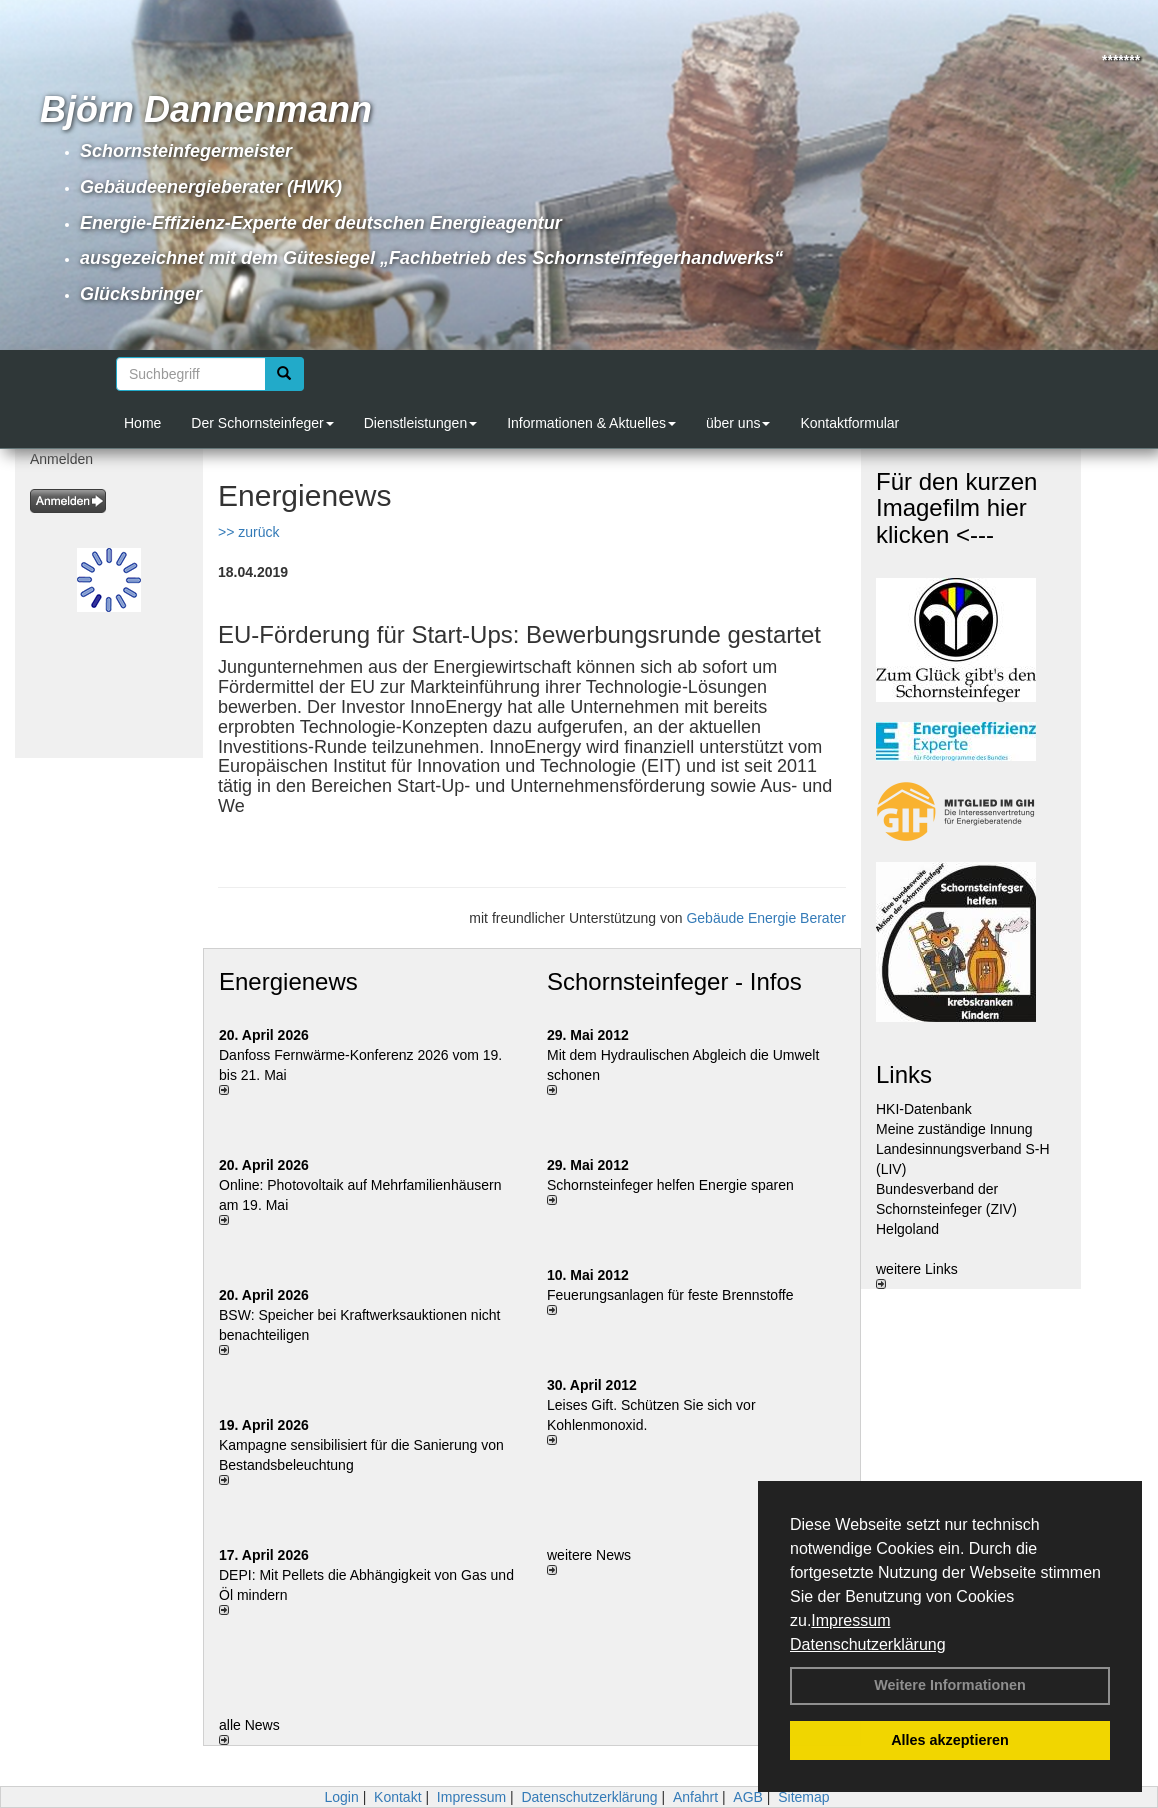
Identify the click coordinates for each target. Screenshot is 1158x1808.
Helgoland (907, 1229)
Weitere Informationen (950, 1685)
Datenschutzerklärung (868, 1644)
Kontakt (397, 1797)
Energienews (288, 981)
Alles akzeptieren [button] (950, 1740)
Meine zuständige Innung (954, 1129)
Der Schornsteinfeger (262, 423)
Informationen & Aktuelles (591, 423)
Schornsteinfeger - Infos (674, 981)
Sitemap (803, 1797)
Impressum (850, 1620)
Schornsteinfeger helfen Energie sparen (670, 1185)
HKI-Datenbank (924, 1109)
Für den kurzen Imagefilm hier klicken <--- (956, 508)
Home (142, 423)
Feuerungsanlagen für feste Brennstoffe (670, 1295)
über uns (738, 423)
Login (341, 1797)
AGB (748, 1797)
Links (904, 1074)
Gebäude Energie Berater (766, 918)
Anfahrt (695, 1797)
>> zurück (248, 532)
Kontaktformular (849, 423)
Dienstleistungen (421, 423)
